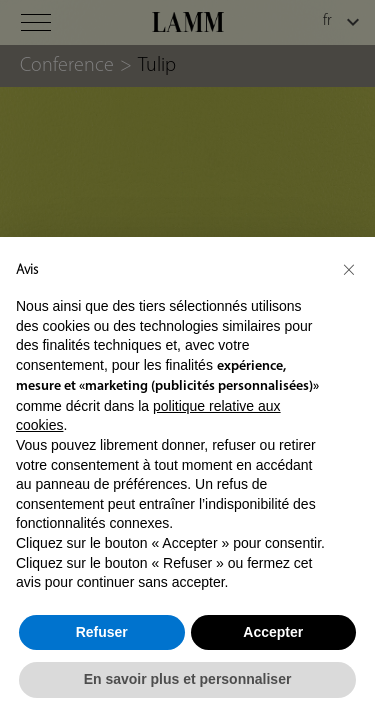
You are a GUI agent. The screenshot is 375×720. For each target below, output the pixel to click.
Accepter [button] (273, 632)
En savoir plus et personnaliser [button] (188, 679)
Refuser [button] (102, 632)
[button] (349, 269)
